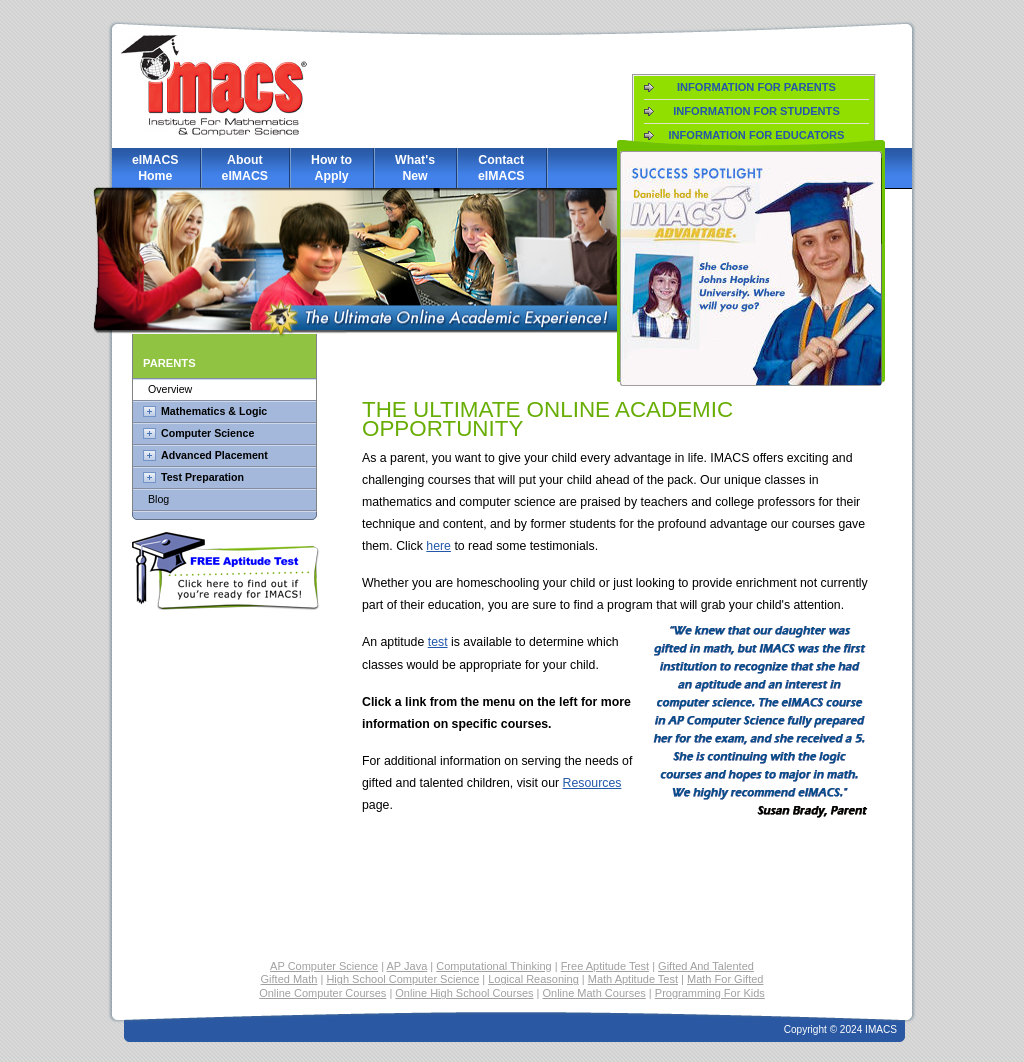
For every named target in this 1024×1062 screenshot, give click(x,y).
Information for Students (756, 111)
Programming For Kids (710, 993)
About (245, 168)
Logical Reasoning (533, 979)
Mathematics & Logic (214, 411)
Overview (170, 389)
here (438, 546)
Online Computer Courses (322, 993)
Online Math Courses (593, 993)
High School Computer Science (402, 979)
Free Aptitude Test (605, 966)
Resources (592, 783)
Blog (158, 499)
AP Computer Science (324, 966)
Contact (501, 168)
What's (415, 168)
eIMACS (155, 168)
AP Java (407, 966)
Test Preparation (202, 477)
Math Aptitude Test (633, 979)
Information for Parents (756, 87)
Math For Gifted (725, 979)
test (438, 642)
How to (331, 168)
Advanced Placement (214, 455)
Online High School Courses (464, 993)
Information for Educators (756, 135)
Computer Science (207, 433)
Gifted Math (289, 979)
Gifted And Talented (706, 966)
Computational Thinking (493, 966)
